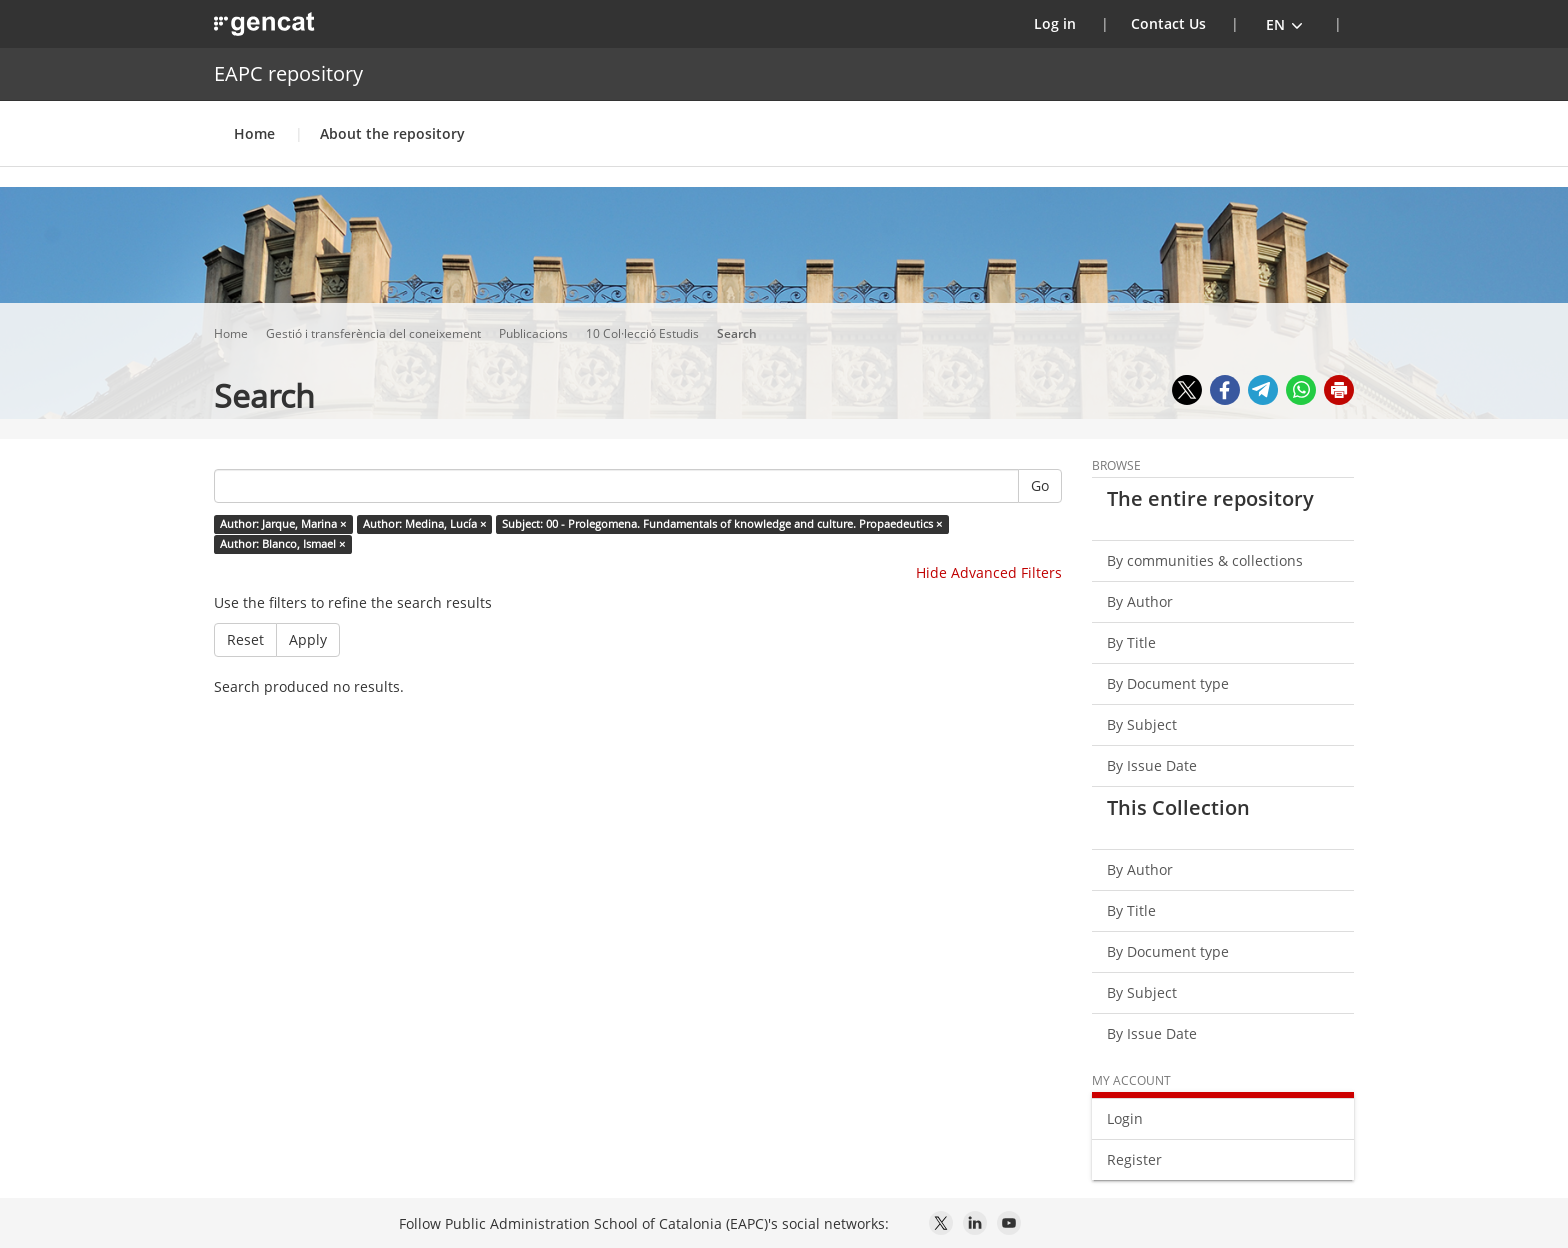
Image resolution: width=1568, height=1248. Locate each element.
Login (1125, 1118)
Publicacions (535, 333)
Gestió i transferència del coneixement (375, 333)
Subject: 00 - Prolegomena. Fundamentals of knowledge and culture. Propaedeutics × (722, 524)
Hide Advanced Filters (989, 572)
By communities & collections (1205, 560)
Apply (308, 639)
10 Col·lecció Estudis (644, 333)
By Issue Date (1152, 765)
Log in (1067, 23)
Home (254, 133)
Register (1134, 1159)
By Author (1140, 601)
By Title (1131, 642)
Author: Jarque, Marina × (283, 524)
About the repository (392, 133)
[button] (1285, 24)
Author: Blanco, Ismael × (282, 544)
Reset (245, 639)
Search (738, 333)
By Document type (1168, 683)
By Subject (1142, 724)
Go (1040, 485)
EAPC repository (288, 73)
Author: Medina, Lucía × (424, 524)
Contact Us (1168, 23)
